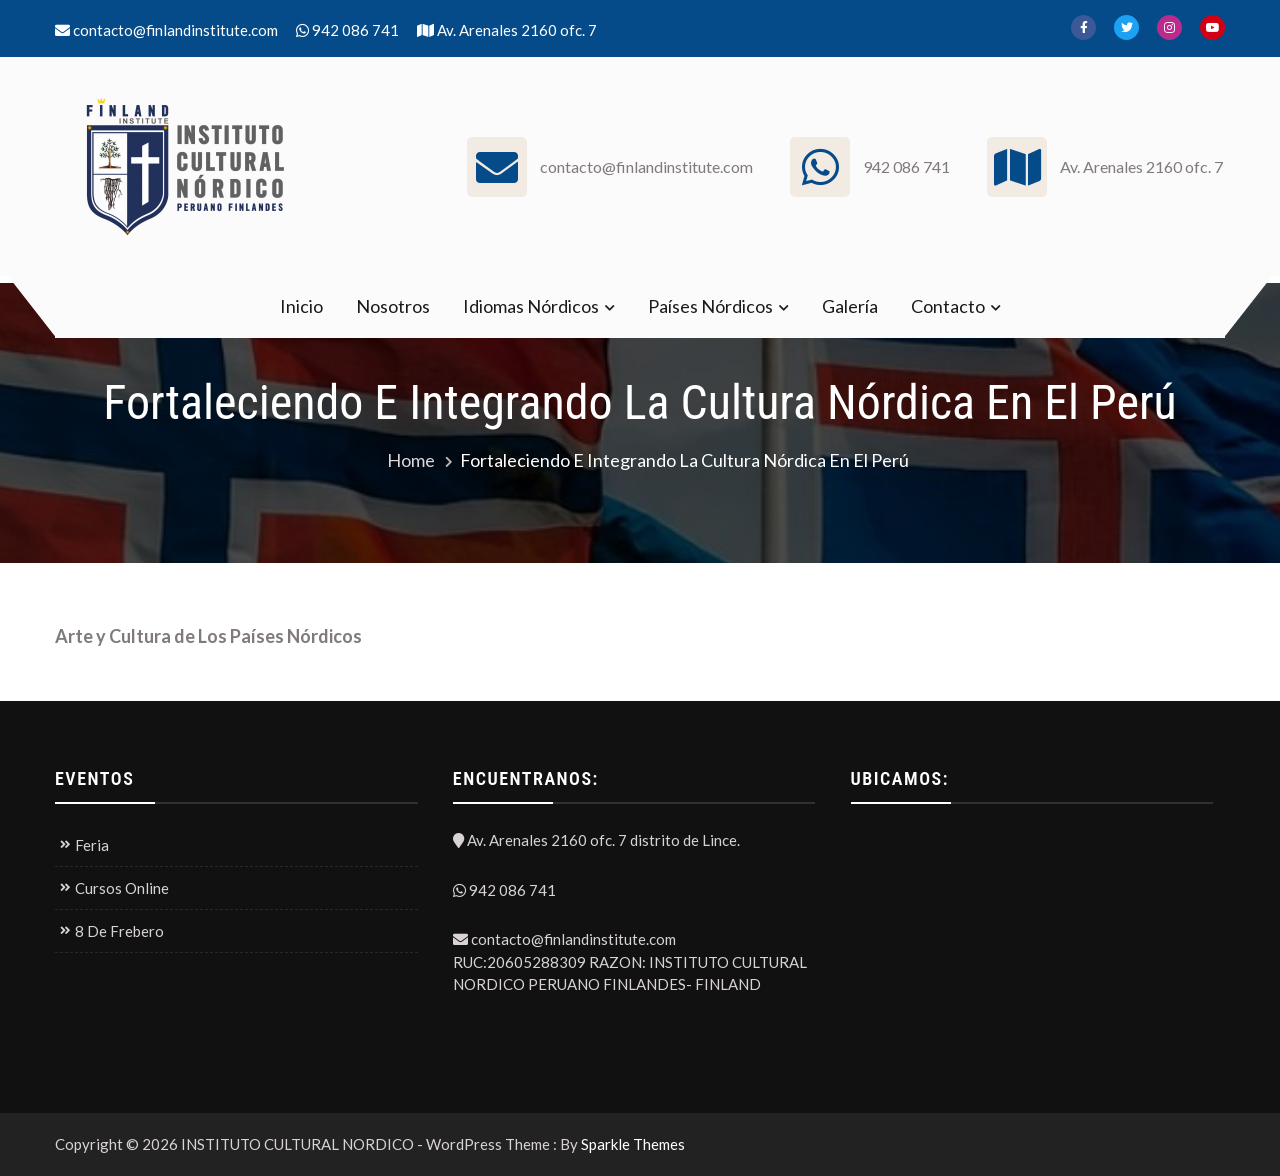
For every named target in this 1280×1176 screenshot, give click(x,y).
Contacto (948, 306)
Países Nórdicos (710, 306)
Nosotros (393, 306)
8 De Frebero (119, 931)
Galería (850, 306)
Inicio (301, 306)
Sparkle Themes (633, 1144)
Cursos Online (122, 888)
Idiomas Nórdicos (531, 306)
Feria (92, 845)
